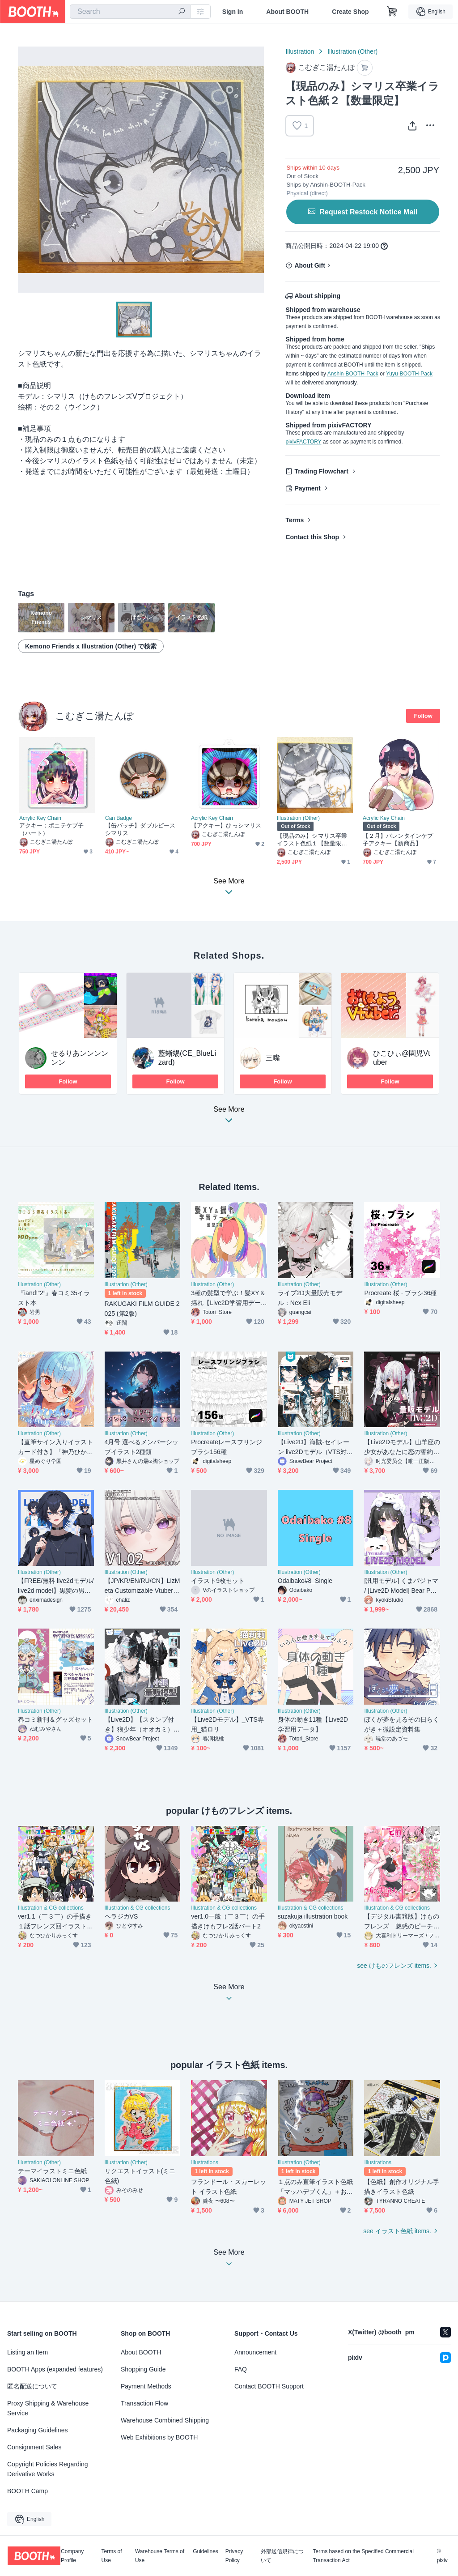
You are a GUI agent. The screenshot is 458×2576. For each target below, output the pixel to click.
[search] (181, 12)
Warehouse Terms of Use (159, 2556)
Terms (294, 520)
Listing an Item (27, 2352)
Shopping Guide (143, 2369)
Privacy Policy (234, 2556)
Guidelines (205, 2552)
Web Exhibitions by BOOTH (159, 2437)
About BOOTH (287, 12)
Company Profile (72, 2556)
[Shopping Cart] (392, 11)
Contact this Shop (312, 537)
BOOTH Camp (27, 2491)
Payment (307, 488)
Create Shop (350, 12)
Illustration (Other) (352, 51)
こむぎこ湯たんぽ (94, 716)
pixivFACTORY (303, 442)
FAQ (240, 2369)
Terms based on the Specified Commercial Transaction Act (363, 2556)
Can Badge (118, 818)
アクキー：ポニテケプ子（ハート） (51, 829)
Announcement (255, 2352)
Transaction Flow (144, 2403)
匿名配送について (32, 2386)
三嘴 (273, 1058)
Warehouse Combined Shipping (165, 2420)
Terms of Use (112, 2556)
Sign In (232, 12)
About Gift (309, 265)
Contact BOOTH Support (269, 2386)
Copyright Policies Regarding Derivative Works (47, 2469)
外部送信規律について (282, 2556)
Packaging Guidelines (37, 2430)
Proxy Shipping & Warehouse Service (48, 2408)
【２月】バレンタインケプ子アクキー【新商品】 (398, 839)
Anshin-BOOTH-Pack (352, 374)
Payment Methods (146, 2386)
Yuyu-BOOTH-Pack (409, 374)
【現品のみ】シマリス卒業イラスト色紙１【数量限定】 (312, 839)
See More (229, 1117)
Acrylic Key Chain (40, 818)
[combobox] (130, 11)
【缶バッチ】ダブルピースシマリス (140, 829)
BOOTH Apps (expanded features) (55, 2369)
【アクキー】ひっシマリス (226, 825)
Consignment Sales (34, 2447)
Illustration (299, 51)
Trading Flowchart (321, 471)
